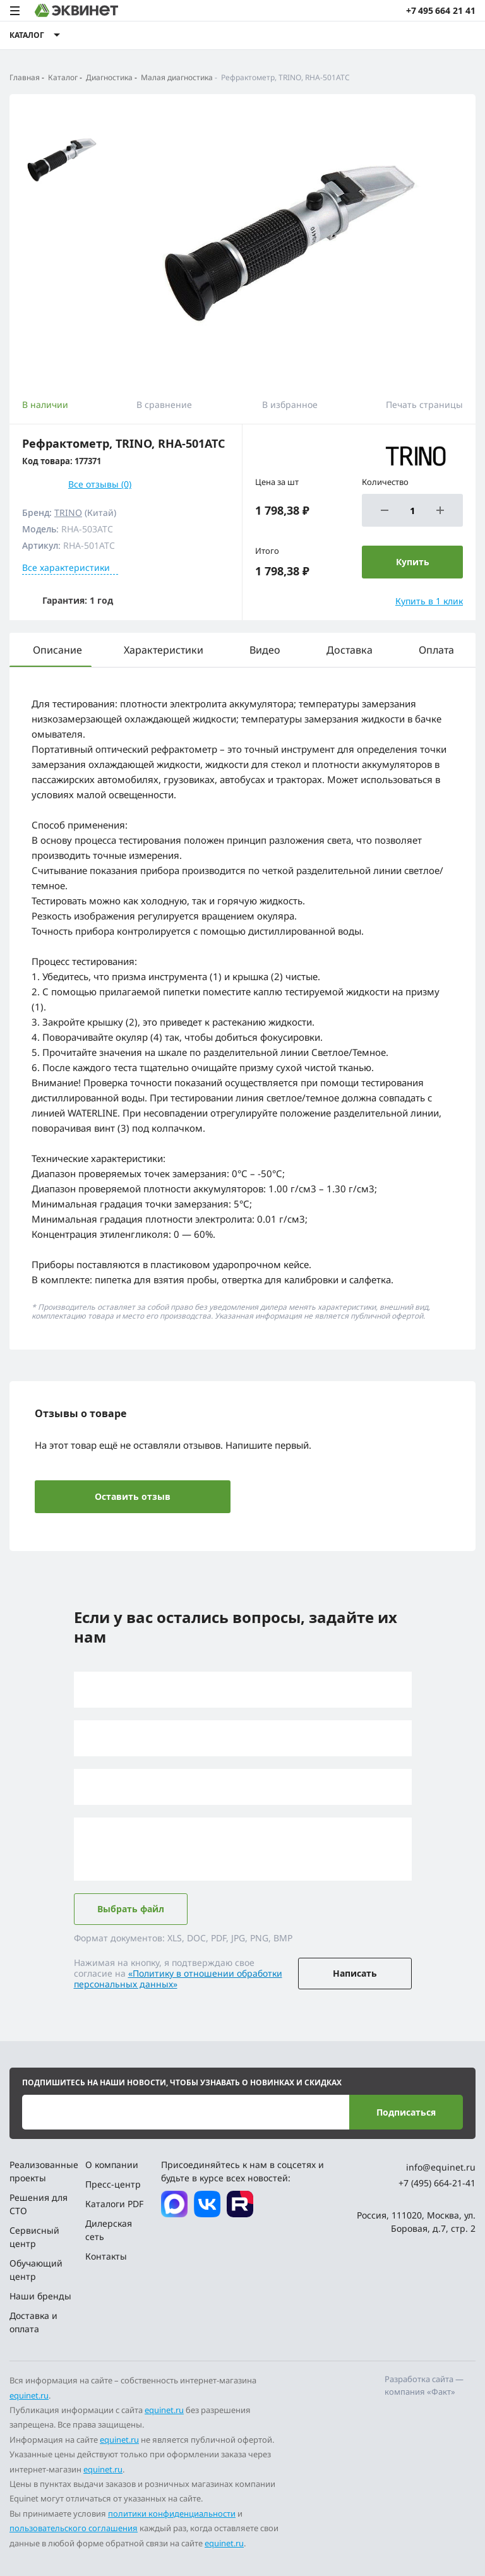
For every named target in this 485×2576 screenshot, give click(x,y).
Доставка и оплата (33, 2322)
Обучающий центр (36, 2269)
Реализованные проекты (42, 2171)
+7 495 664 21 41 (441, 10)
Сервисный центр (34, 2237)
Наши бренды (40, 2296)
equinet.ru (29, 2395)
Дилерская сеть (108, 2230)
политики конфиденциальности (172, 2513)
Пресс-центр (113, 2184)
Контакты (106, 2256)
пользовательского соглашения (73, 2528)
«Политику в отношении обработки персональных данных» (178, 1978)
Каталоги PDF (114, 2204)
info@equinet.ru (441, 2167)
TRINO (68, 512)
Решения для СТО (38, 2204)
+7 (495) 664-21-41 (437, 2183)
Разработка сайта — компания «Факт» (424, 2385)
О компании (111, 2165)
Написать (355, 1973)
